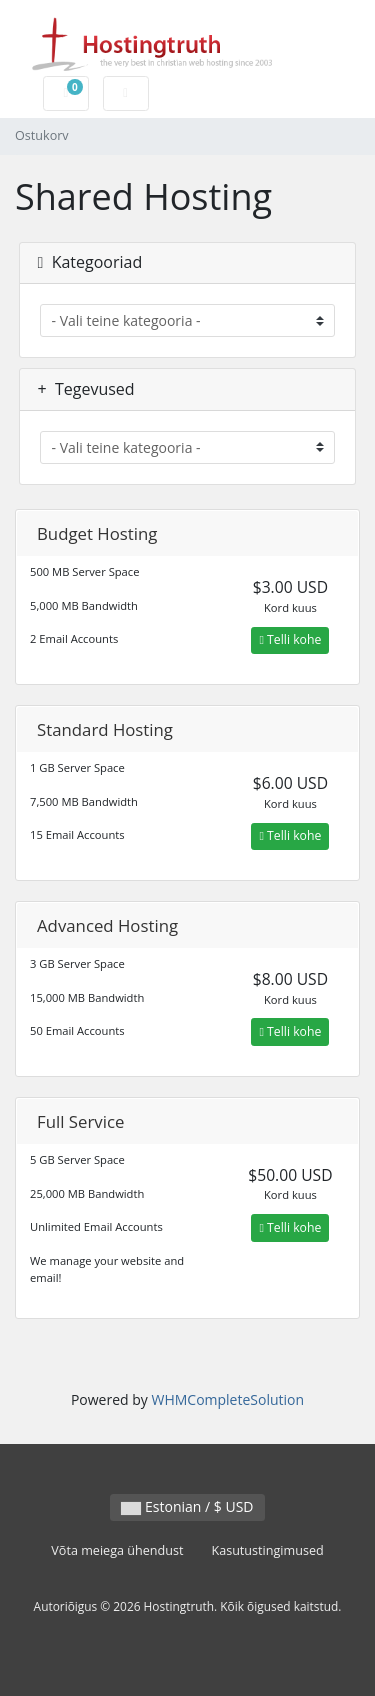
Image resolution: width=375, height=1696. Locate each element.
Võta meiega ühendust (117, 1550)
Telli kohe (290, 639)
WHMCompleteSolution (227, 1399)
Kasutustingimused (267, 1550)
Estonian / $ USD (187, 1506)
